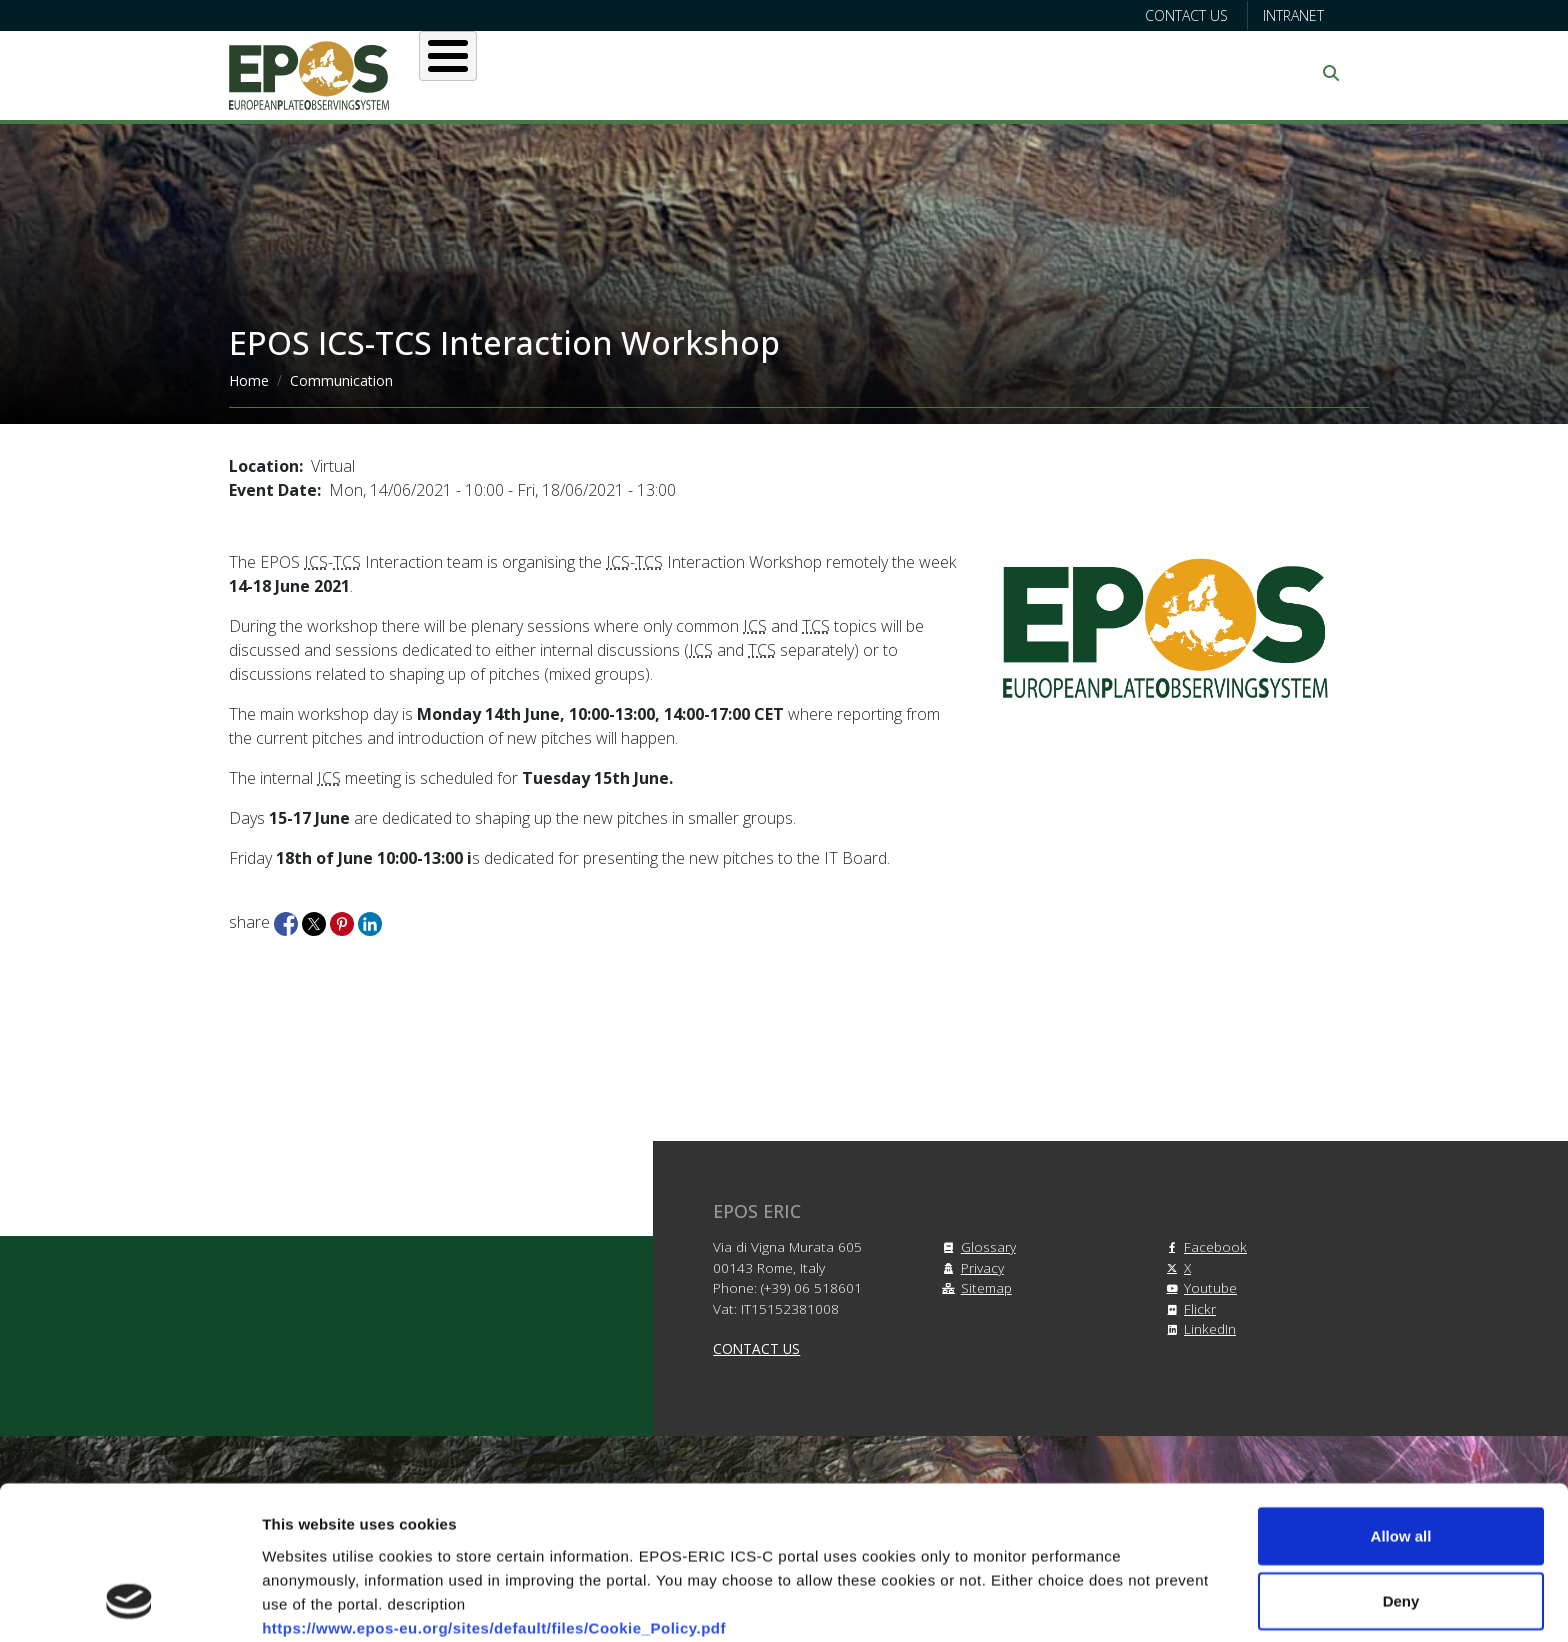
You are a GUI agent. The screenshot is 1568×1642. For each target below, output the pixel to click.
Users (642, 73)
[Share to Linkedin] (370, 922)
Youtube (1198, 1287)
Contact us (1186, 15)
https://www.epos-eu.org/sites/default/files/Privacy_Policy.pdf (496, 1537)
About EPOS (519, 73)
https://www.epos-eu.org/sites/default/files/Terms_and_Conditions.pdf (528, 1513)
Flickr (1188, 1308)
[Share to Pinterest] (344, 922)
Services (751, 73)
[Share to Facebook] (288, 922)
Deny (1401, 1463)
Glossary (976, 1246)
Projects (873, 73)
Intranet (1293, 15)
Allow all (1401, 1397)
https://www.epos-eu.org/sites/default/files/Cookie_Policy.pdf (494, 1489)
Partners (995, 73)
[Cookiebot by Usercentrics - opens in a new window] (129, 1603)
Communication (1146, 73)
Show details (1049, 1602)
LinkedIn (1198, 1328)
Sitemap (974, 1287)
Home (249, 380)
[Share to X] (316, 922)
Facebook (1203, 1246)
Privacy (970, 1267)
